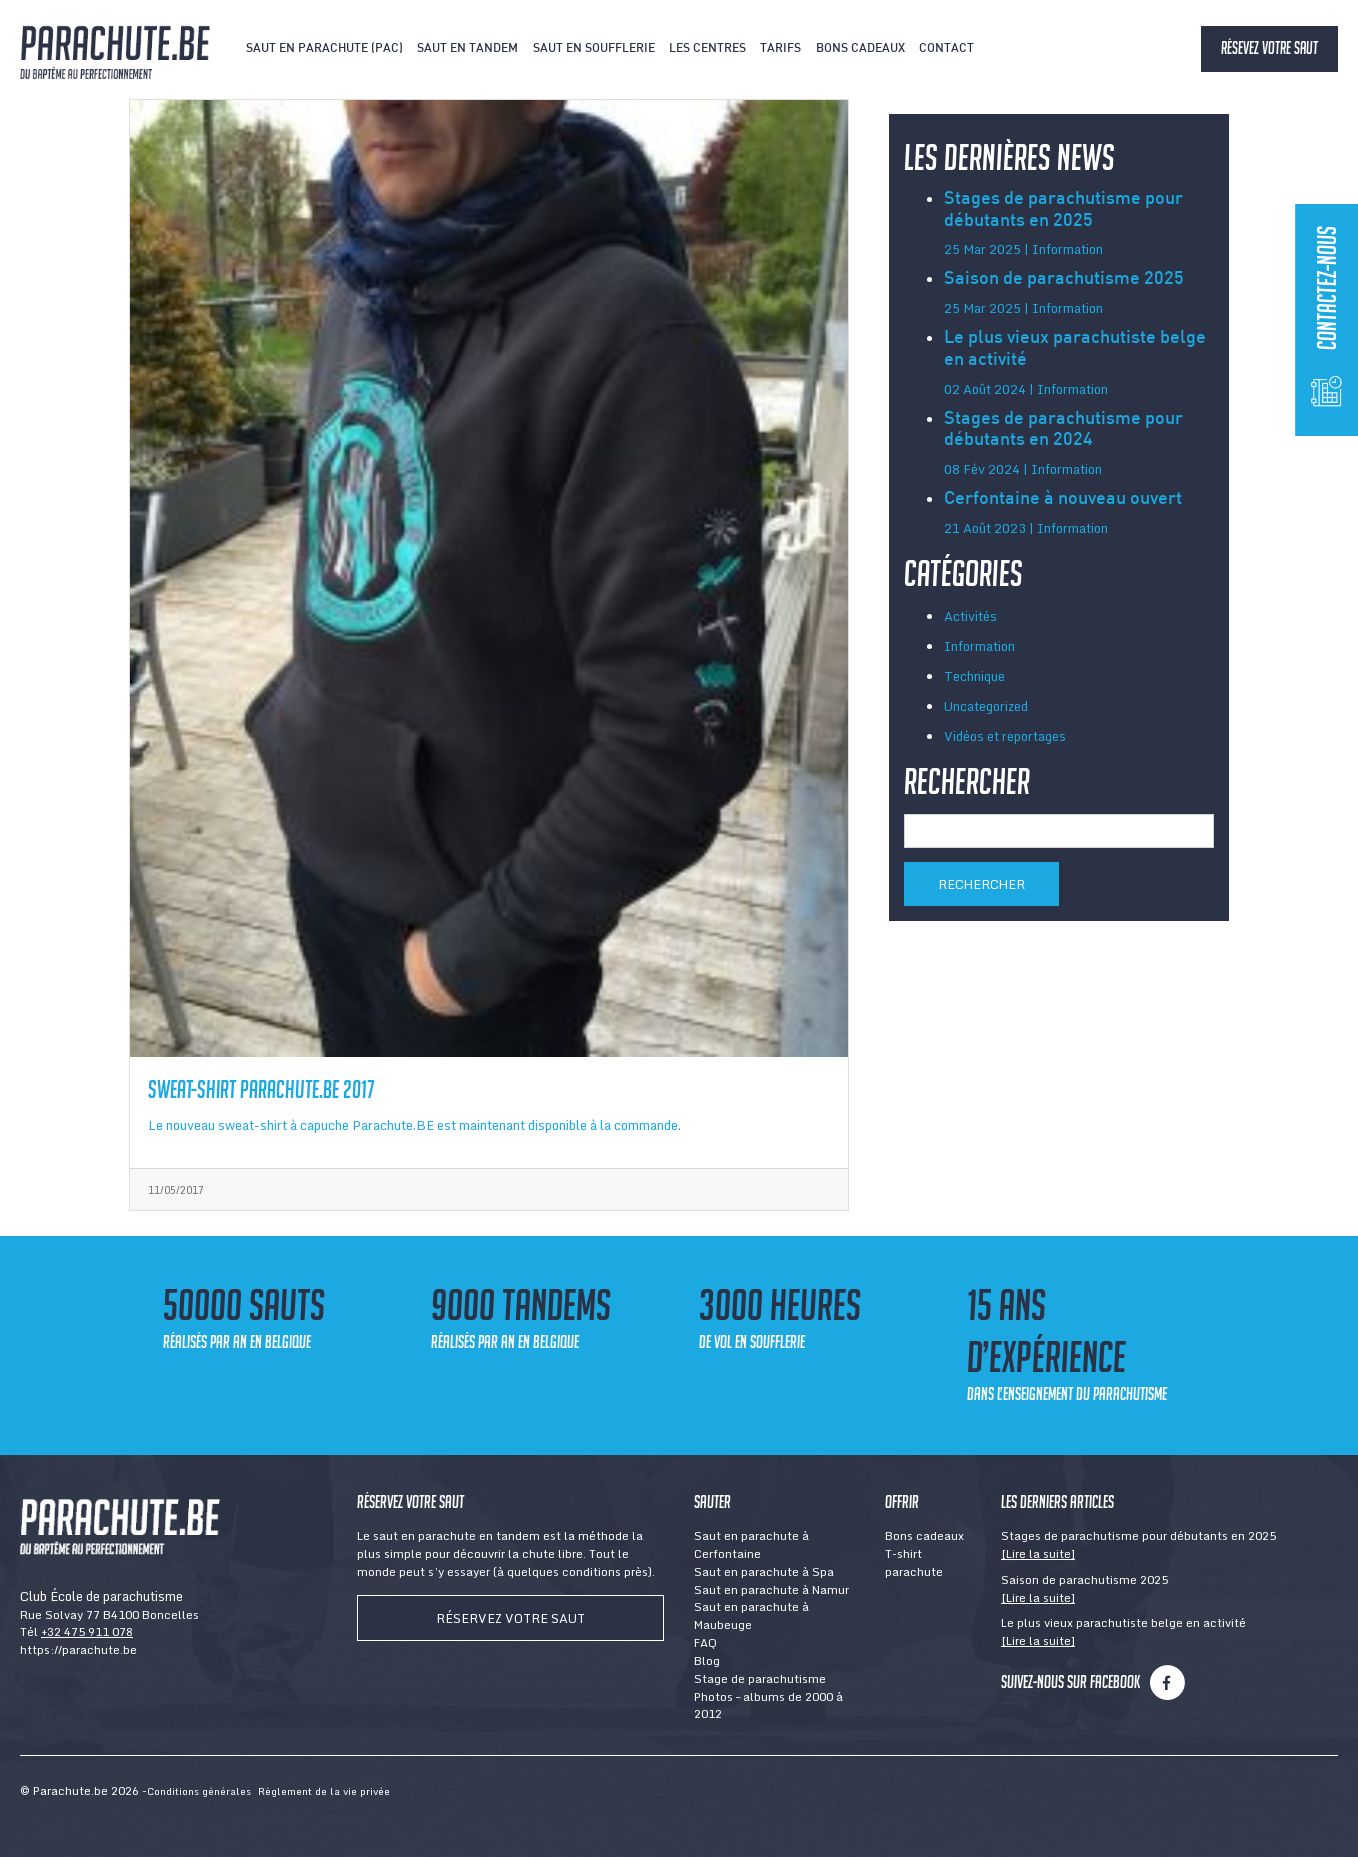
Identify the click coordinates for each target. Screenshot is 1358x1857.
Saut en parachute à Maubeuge (751, 1615)
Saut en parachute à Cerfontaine (751, 1544)
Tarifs (780, 49)
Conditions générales (199, 1791)
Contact (946, 49)
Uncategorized (986, 706)
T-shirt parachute (914, 1562)
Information (979, 646)
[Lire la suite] (1038, 1553)
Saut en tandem (467, 49)
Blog (707, 1660)
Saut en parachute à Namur (771, 1589)
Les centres (707, 49)
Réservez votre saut (510, 1618)
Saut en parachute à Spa (764, 1571)
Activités (970, 616)
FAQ (705, 1642)
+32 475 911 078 (87, 1631)
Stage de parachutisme (760, 1678)
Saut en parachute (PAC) (324, 49)
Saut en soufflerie (594, 49)
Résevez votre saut (1269, 48)
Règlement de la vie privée (324, 1791)
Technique (974, 676)
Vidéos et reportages (1005, 736)
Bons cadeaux (860, 49)
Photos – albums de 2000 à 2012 (768, 1705)
